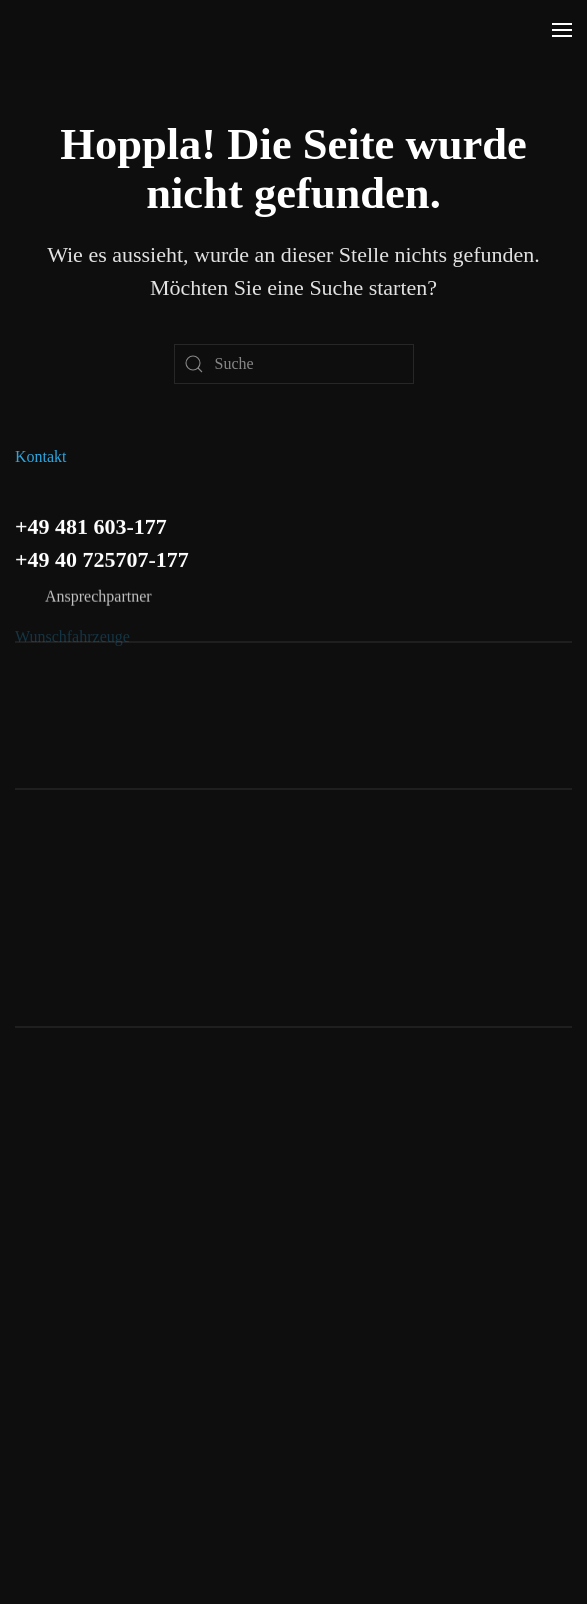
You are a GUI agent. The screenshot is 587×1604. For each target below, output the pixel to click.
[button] (562, 30)
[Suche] (294, 364)
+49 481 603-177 (91, 523)
